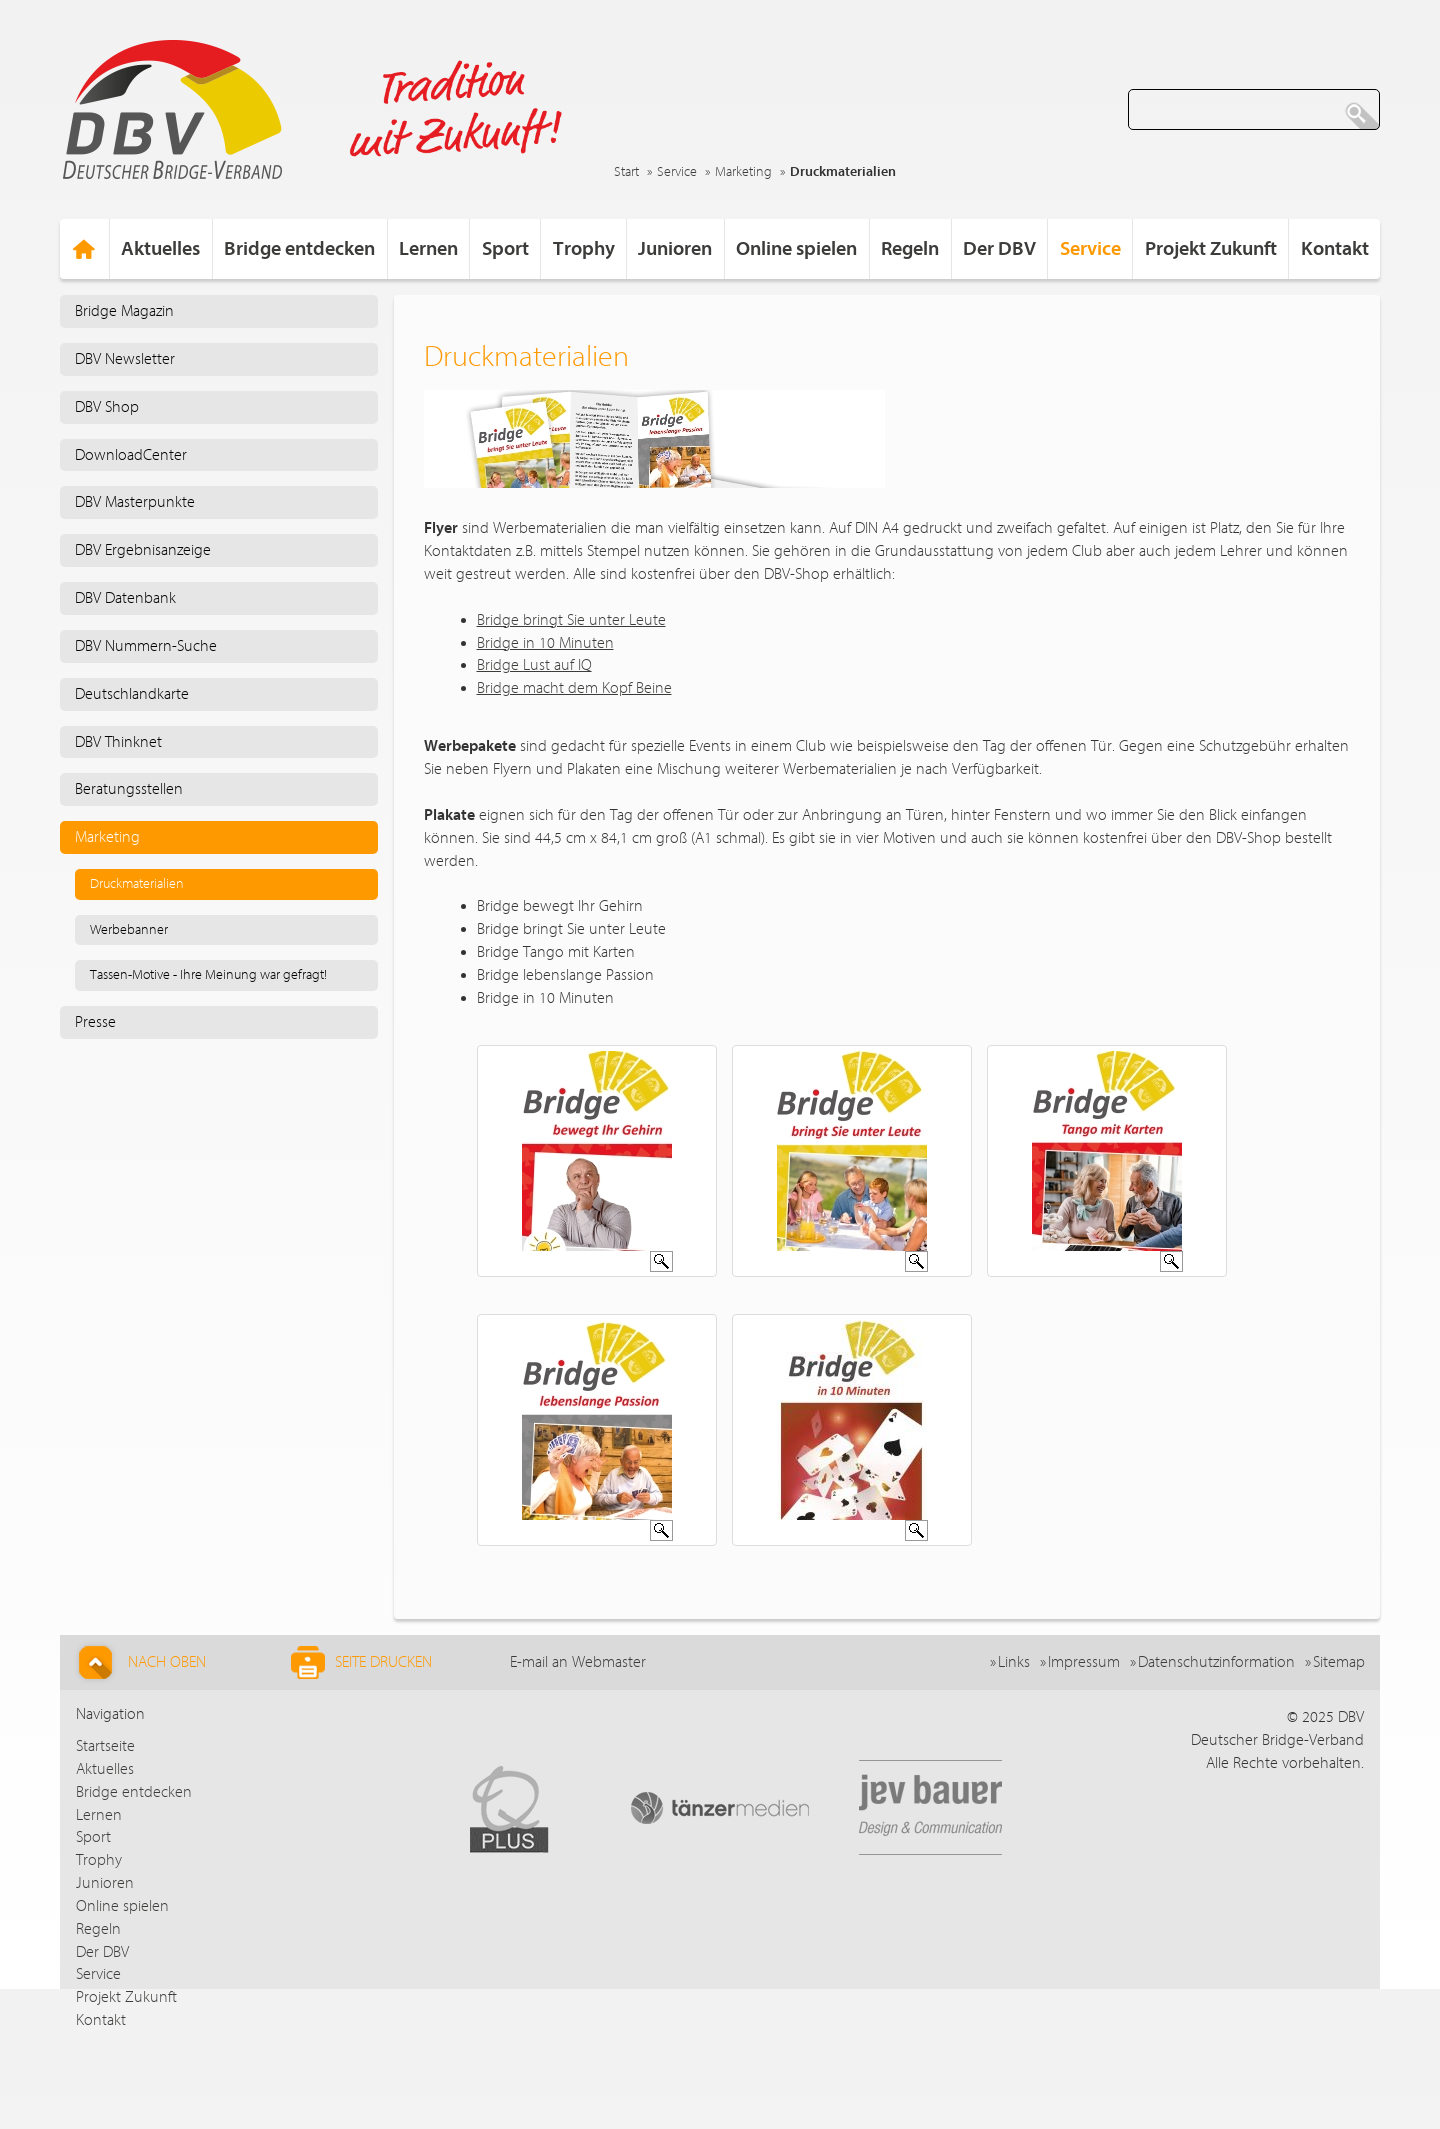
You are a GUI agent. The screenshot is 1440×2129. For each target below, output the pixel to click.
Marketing (743, 172)
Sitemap (1339, 1662)
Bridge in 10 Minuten (545, 643)
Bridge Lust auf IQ (534, 665)
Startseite (105, 1746)
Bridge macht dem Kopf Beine (574, 688)
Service (677, 172)
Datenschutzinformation (1216, 1662)
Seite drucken (361, 1662)
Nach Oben (139, 1662)
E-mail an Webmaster (578, 1662)
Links (1014, 1662)
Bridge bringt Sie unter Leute (571, 620)
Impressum (1084, 1662)
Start (626, 172)
